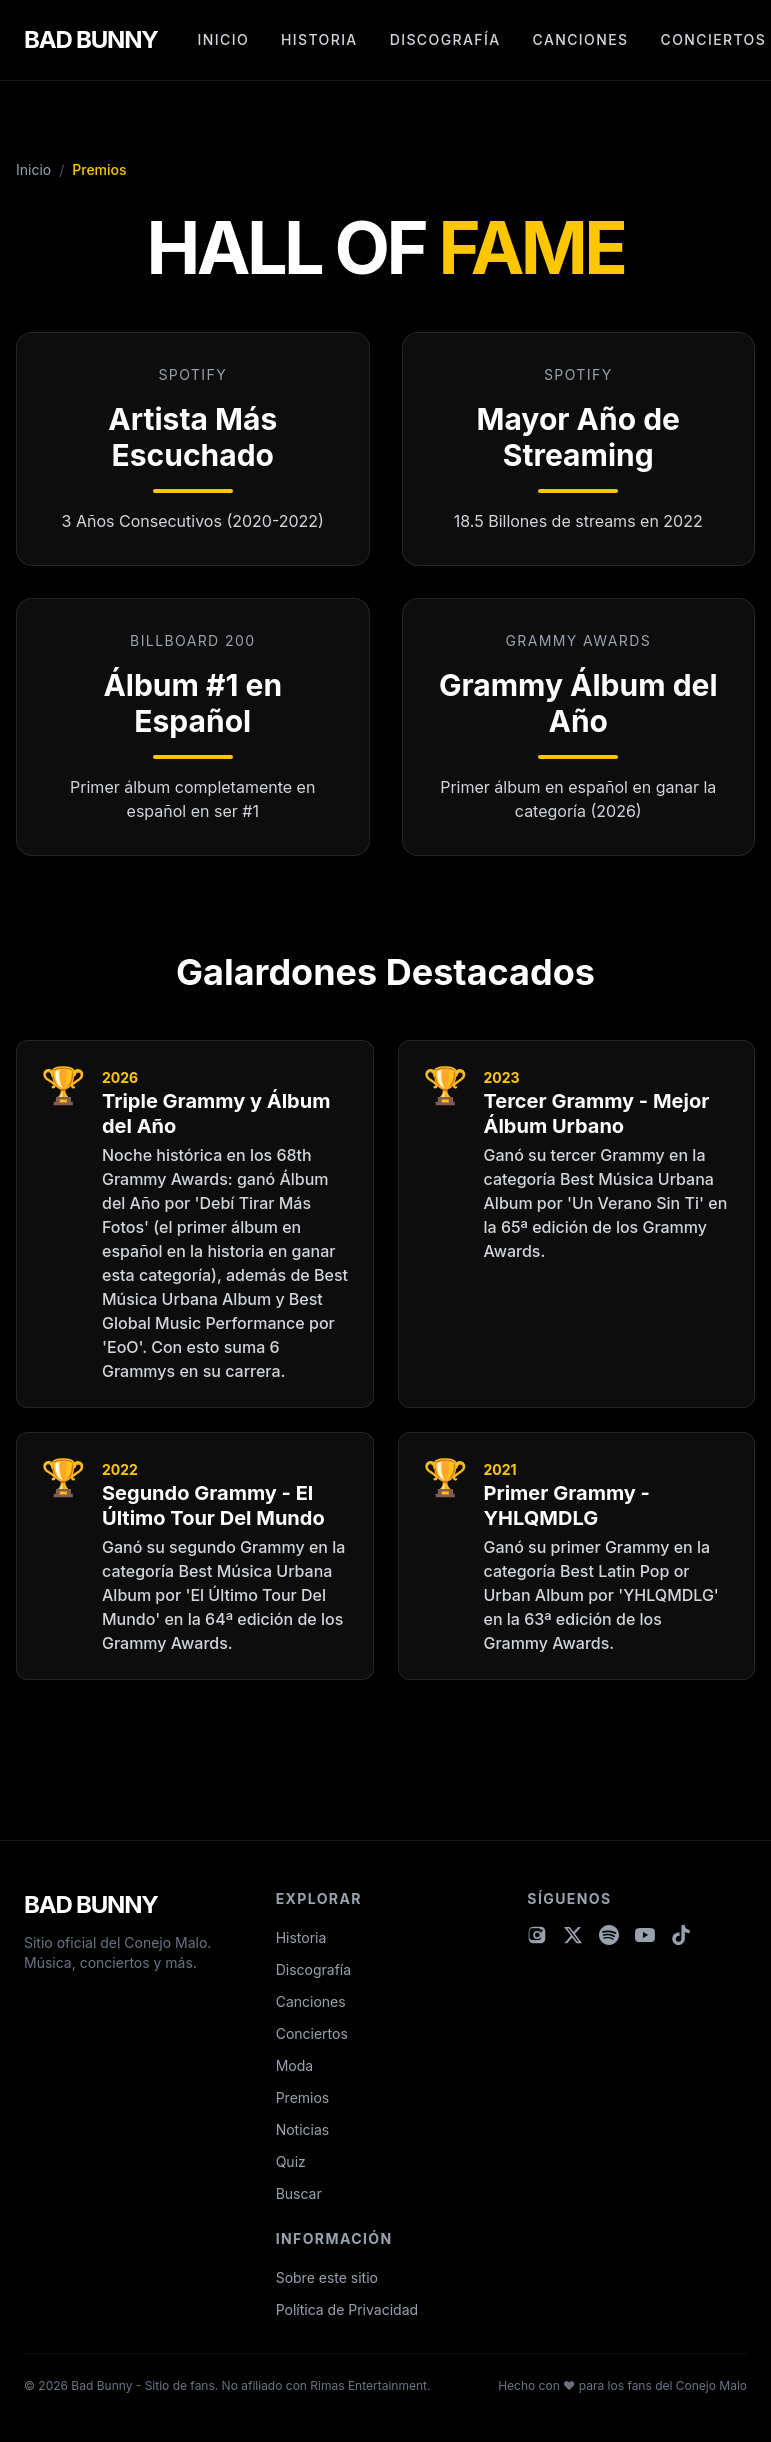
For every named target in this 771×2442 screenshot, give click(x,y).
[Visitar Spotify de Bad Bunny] (609, 1935)
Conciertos (714, 39)
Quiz (291, 2161)
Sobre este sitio (327, 2277)
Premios (303, 2097)
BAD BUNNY (91, 39)
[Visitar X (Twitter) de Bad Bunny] (573, 1935)
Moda (294, 2065)
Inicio (223, 39)
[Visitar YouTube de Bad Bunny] (645, 1935)
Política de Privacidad (347, 2309)
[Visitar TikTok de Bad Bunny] (681, 1935)
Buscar (299, 2193)
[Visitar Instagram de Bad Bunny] (537, 1935)
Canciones (581, 39)
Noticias (303, 2129)
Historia (319, 39)
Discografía (445, 39)
